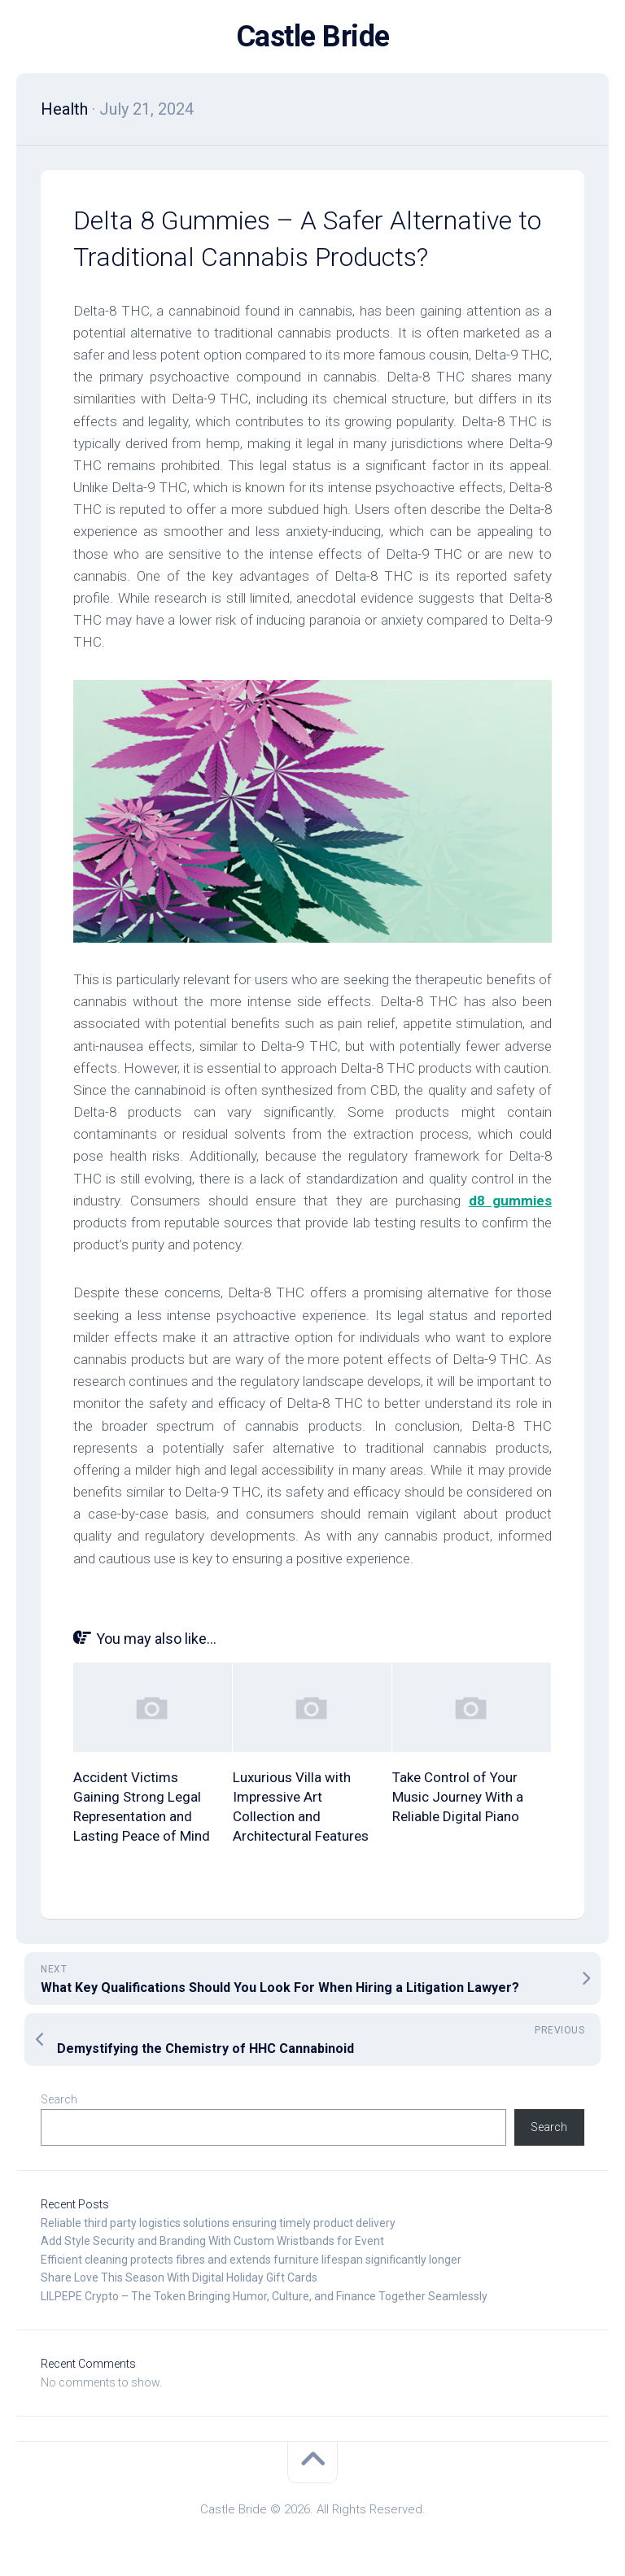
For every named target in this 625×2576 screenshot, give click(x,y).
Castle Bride (313, 37)
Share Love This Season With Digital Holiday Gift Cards (179, 2277)
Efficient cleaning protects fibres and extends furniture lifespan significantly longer (251, 2259)
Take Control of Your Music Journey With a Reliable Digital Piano (457, 1796)
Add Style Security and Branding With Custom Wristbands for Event (212, 2240)
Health (64, 109)
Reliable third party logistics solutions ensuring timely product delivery (218, 2222)
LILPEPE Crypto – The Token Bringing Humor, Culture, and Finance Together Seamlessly (264, 2296)
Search (59, 2099)
